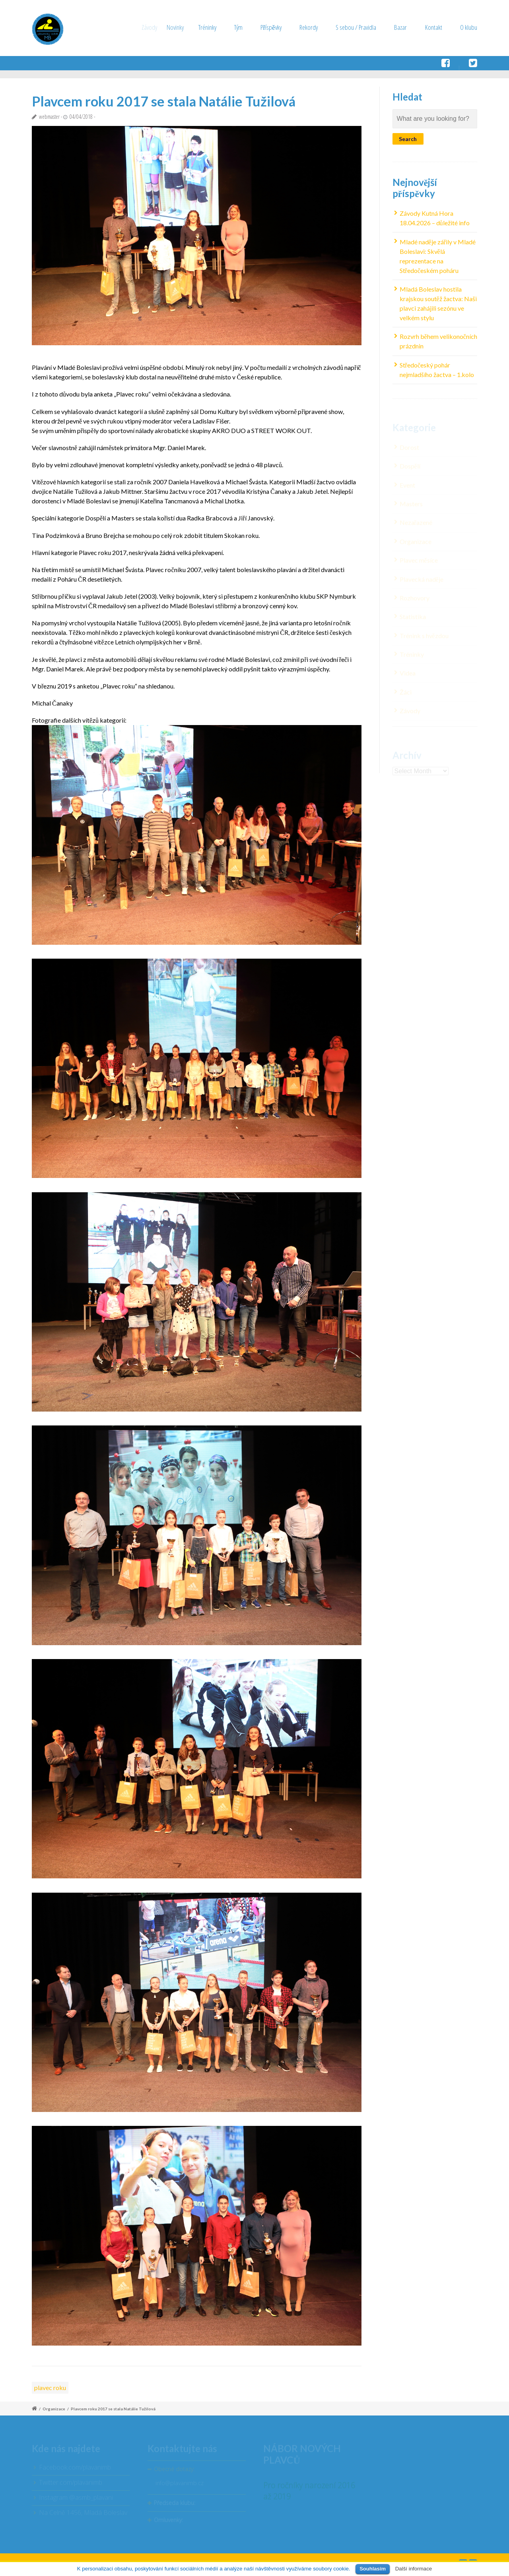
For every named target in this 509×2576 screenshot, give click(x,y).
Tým (245, 27)
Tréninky (220, 27)
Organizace (54, 2408)
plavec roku (50, 2387)
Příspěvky (272, 27)
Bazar (400, 27)
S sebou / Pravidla (356, 27)
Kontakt (433, 27)
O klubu (468, 27)
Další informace (413, 2569)
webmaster (49, 116)
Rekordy (308, 27)
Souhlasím (372, 2569)
